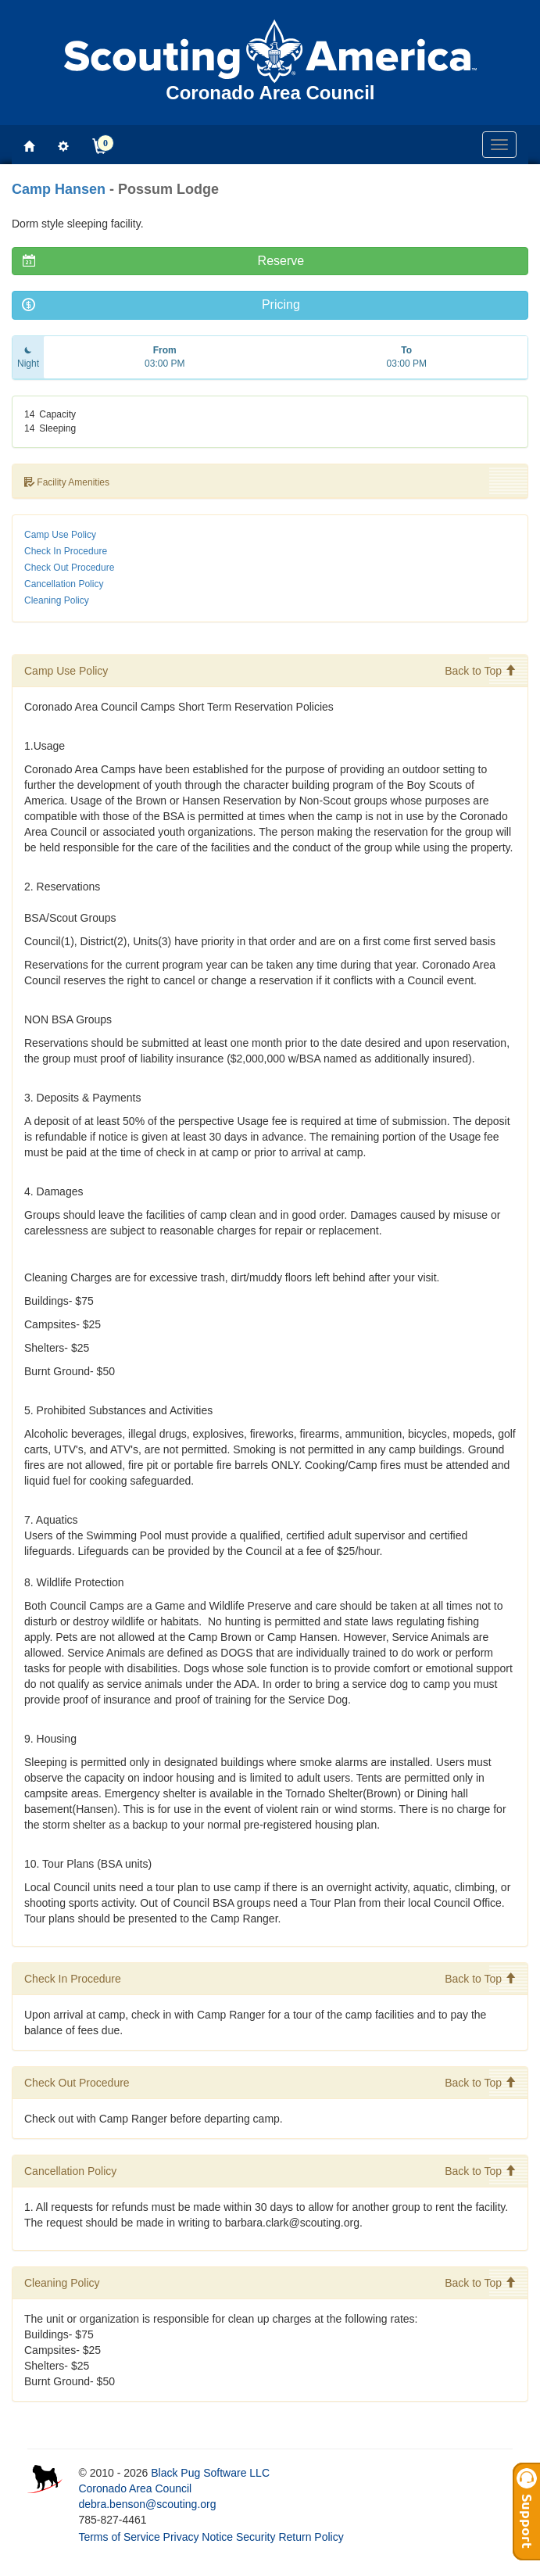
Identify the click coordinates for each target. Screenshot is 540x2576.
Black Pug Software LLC (210, 2473)
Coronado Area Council (134, 2488)
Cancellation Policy (63, 584)
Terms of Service (118, 2537)
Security (256, 2537)
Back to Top (480, 671)
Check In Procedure (65, 551)
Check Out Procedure (69, 567)
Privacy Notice (198, 2537)
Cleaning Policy (56, 600)
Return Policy (310, 2537)
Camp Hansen (58, 189)
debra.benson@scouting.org (147, 2504)
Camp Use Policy (60, 534)
